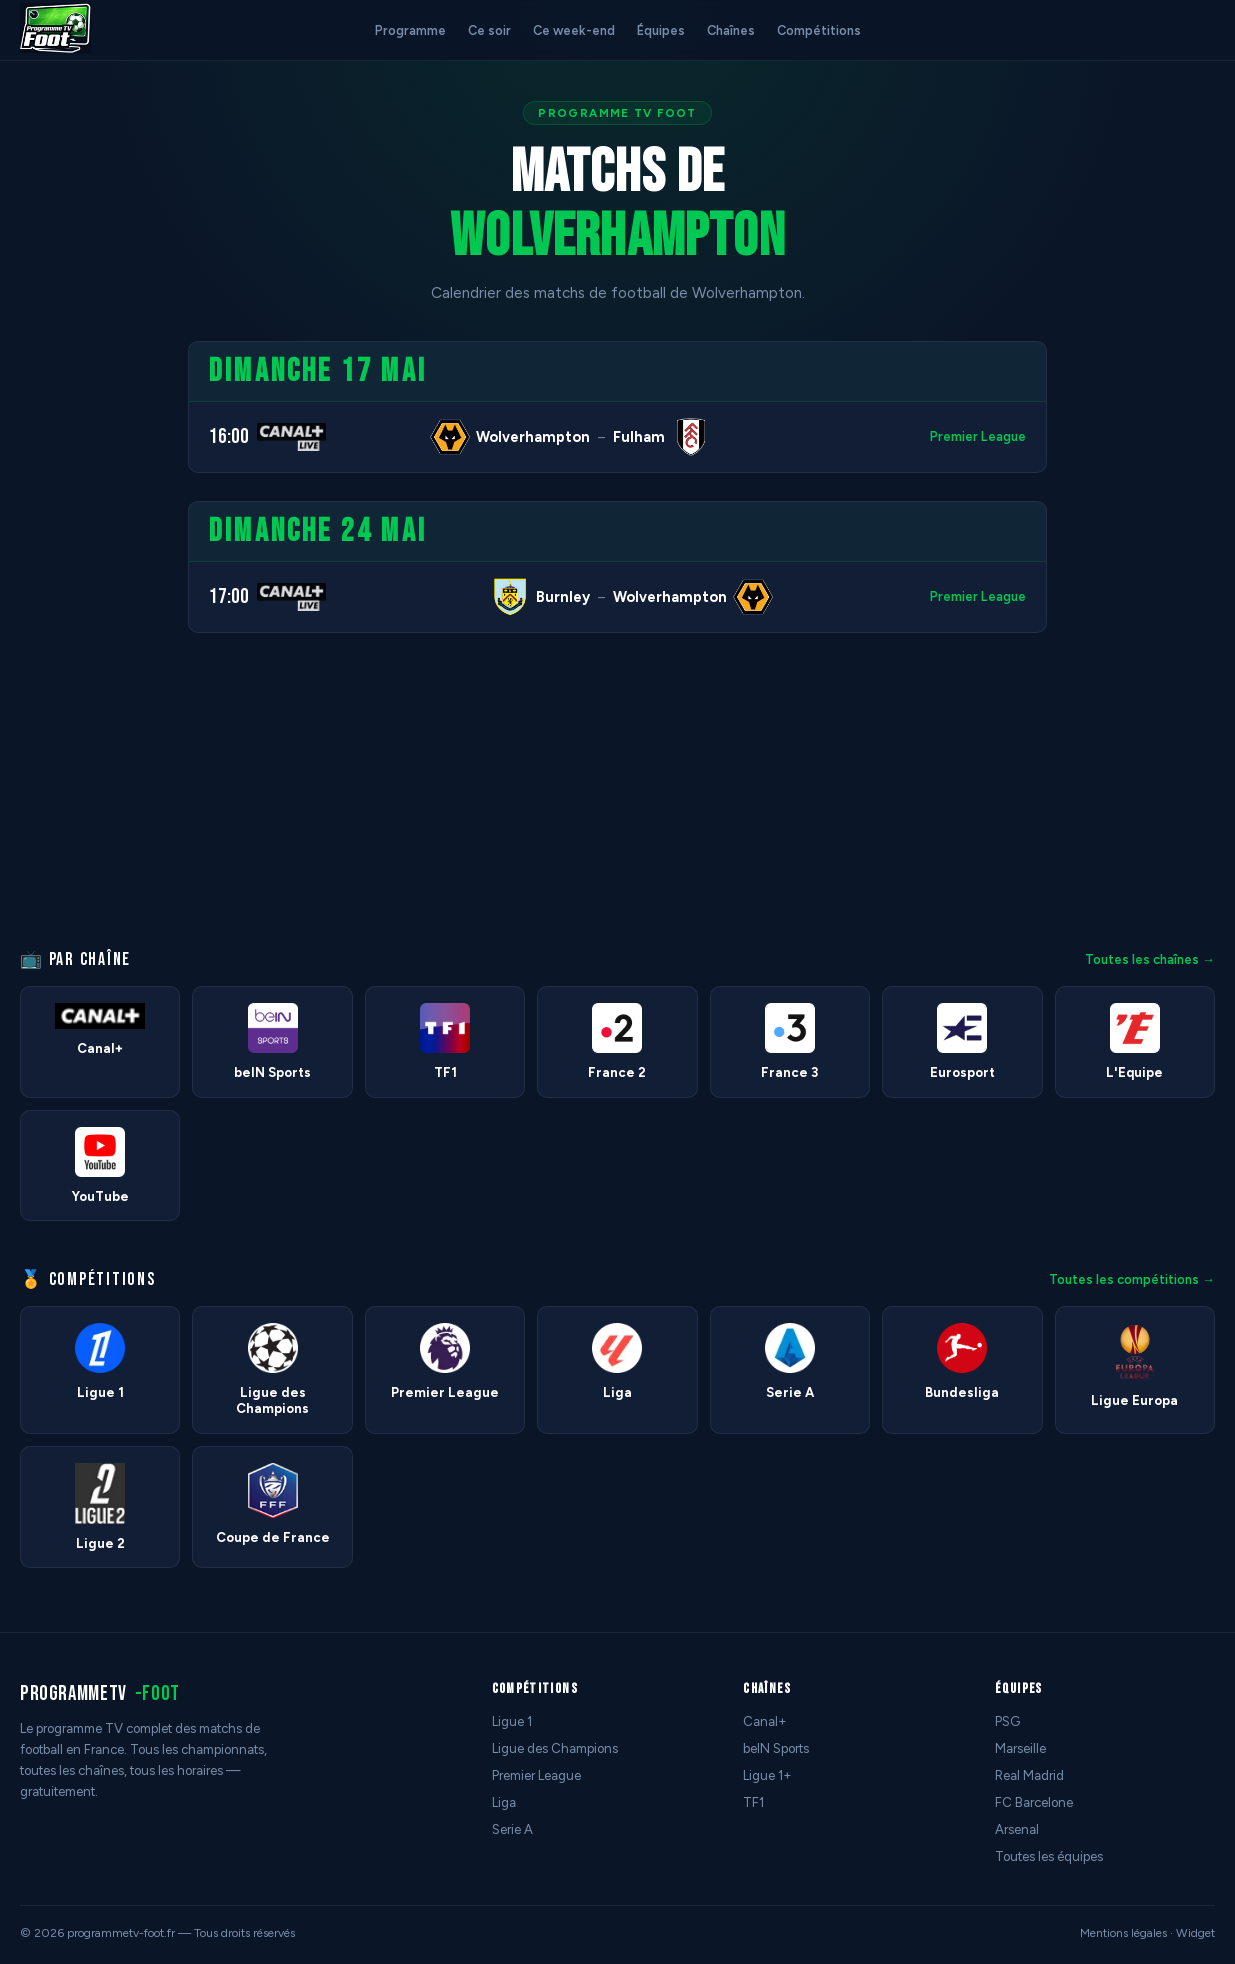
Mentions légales (1123, 1933)
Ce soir (489, 30)
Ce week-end (574, 30)
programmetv (100, 1693)
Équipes (661, 30)
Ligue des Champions (555, 1748)
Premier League (978, 436)
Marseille (1020, 1748)
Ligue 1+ (767, 1775)
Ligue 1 (512, 1721)
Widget (1195, 1933)
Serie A (512, 1829)
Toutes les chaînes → (1150, 959)
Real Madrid (1029, 1775)
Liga (504, 1802)
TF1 (753, 1802)
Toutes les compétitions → (1132, 1279)
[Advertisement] (84, 641)
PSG (1007, 1721)
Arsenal (1017, 1829)
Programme (410, 30)
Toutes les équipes (1049, 1856)
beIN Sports (776, 1748)
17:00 (229, 596)
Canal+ (765, 1721)
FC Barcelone (1034, 1802)
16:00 (229, 436)
